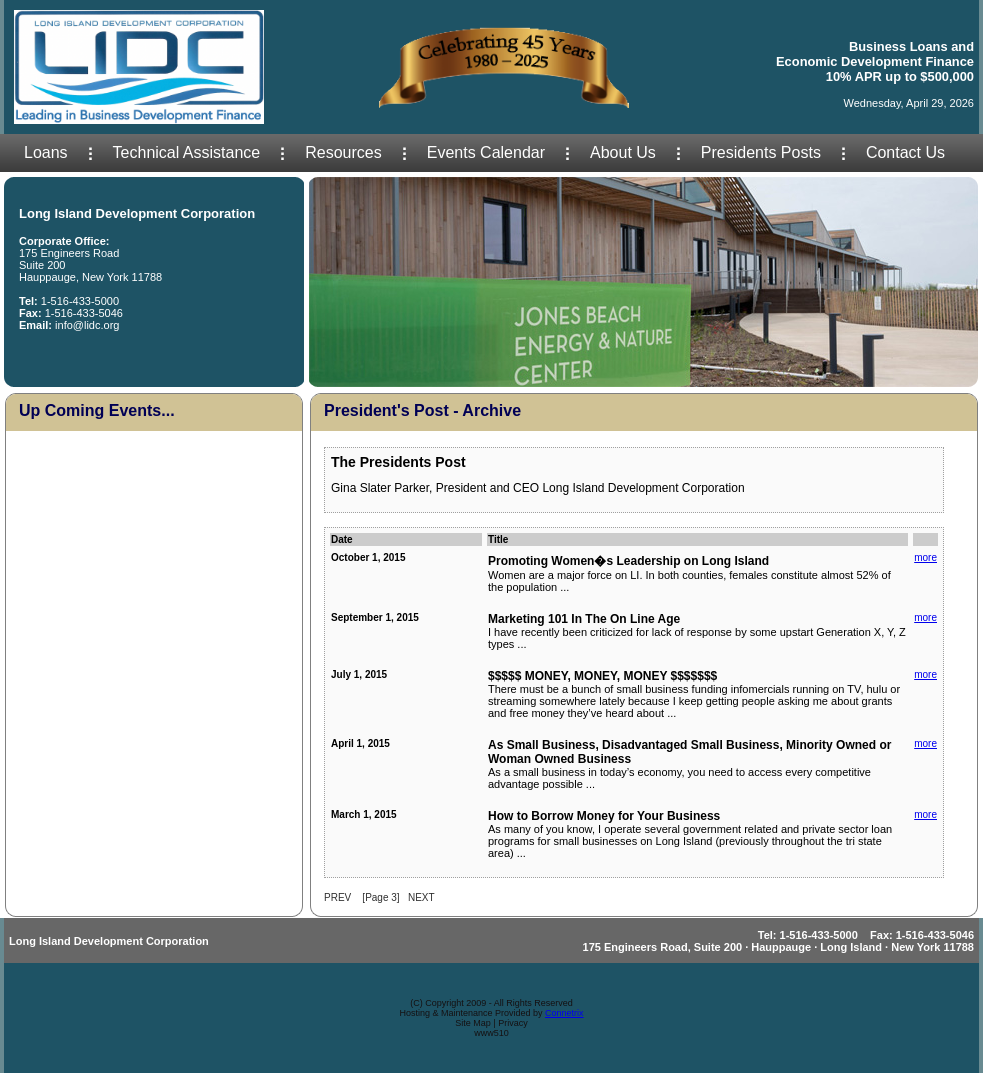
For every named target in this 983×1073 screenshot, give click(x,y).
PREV (337, 897)
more (925, 557)
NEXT (421, 897)
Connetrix (564, 1013)
